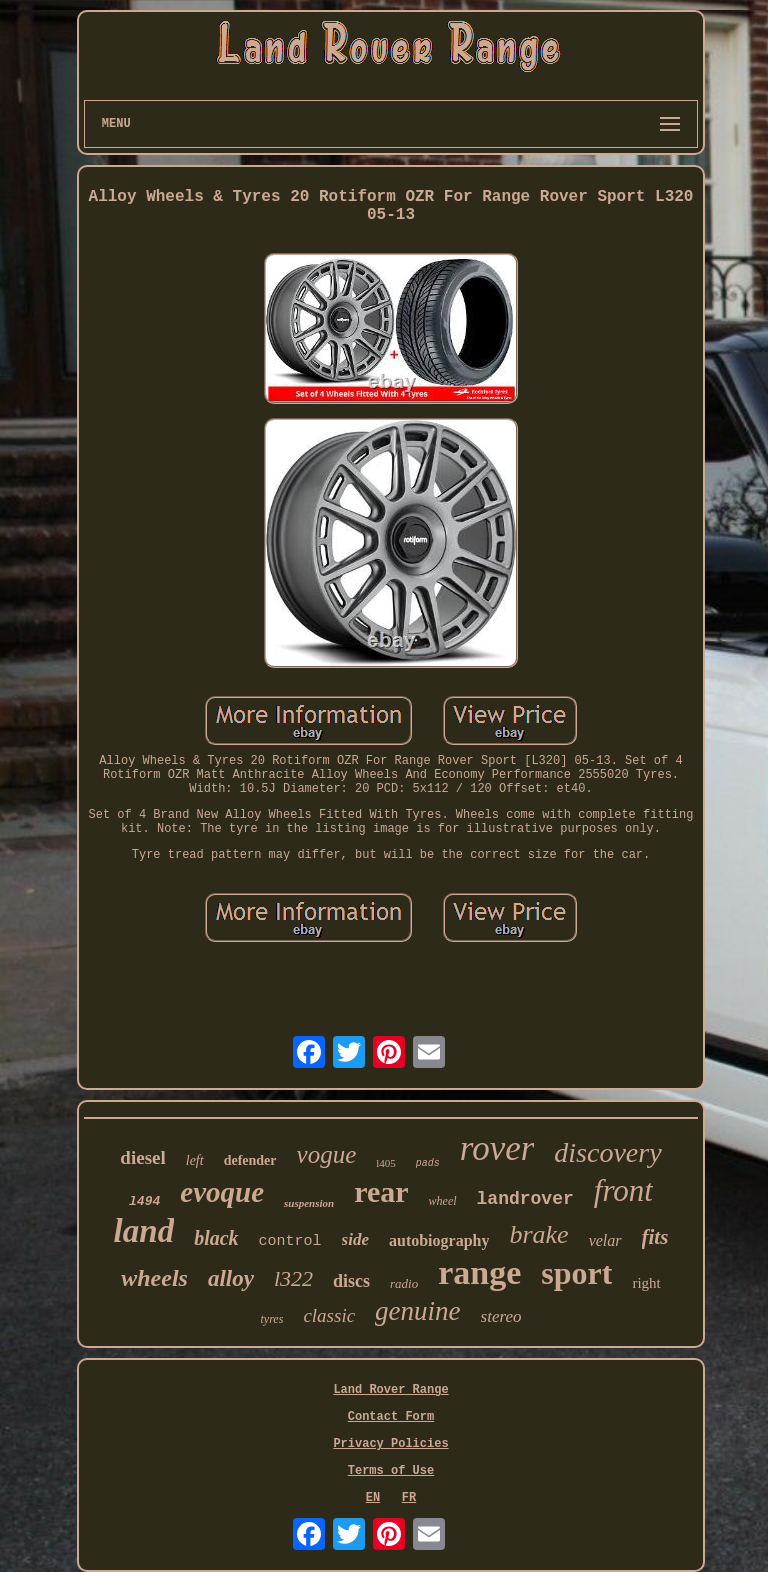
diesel (142, 1157)
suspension (309, 1203)
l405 (386, 1163)
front (623, 1190)
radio (404, 1283)
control (290, 1241)
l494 (144, 1201)
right (646, 1283)
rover (497, 1148)
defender (250, 1160)
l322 (293, 1278)
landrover (525, 1199)
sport (576, 1273)
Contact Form (391, 1417)
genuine (417, 1311)
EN (373, 1498)
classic (329, 1315)
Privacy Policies (390, 1444)
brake (538, 1234)
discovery (607, 1152)
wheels (154, 1278)
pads (428, 1163)
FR (409, 1498)
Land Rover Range (390, 1390)
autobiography (439, 1240)
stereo (501, 1316)
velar (605, 1240)
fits (655, 1237)
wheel (443, 1201)
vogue (327, 1154)
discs (351, 1281)
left (195, 1160)
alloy (231, 1278)
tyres (271, 1319)
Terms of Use (391, 1471)
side (355, 1239)
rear (381, 1191)
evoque (222, 1192)
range (479, 1272)
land (144, 1231)
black (216, 1238)
